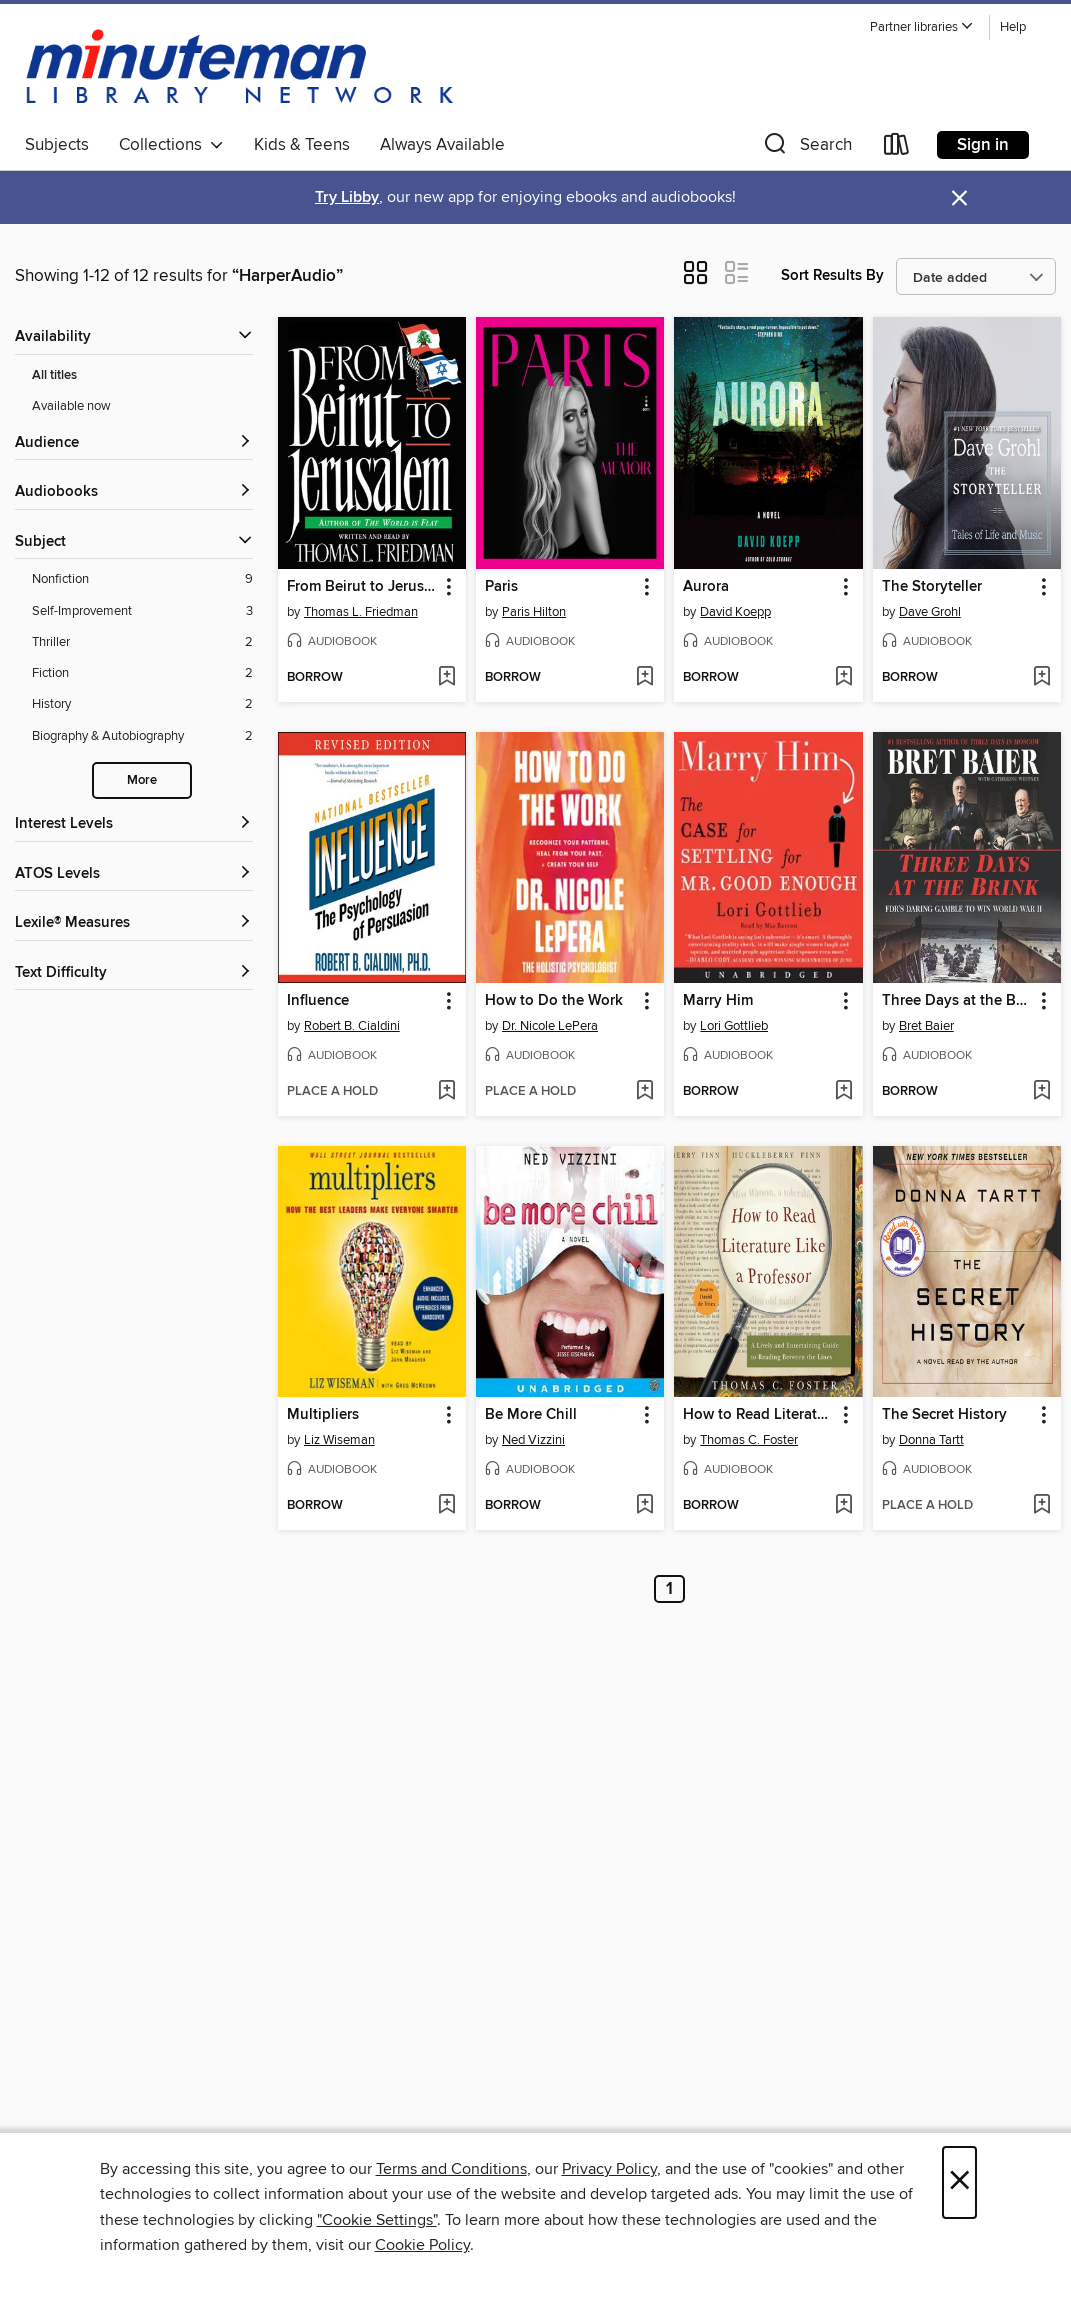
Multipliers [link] (323, 1415)
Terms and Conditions (451, 2169)
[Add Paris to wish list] (644, 678)
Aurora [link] (706, 587)
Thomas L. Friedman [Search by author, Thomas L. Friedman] (361, 612)
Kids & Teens (302, 145)
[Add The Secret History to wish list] (1041, 1506)
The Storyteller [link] (932, 587)
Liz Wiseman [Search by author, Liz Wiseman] (339, 1440)
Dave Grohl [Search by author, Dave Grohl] (930, 612)
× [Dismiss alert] (959, 198)
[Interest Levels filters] (134, 824)
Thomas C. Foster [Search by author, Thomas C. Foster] (749, 1440)
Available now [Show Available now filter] (71, 406)
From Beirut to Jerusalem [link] (362, 587)
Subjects (57, 145)
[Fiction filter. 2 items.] (142, 673)
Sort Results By (832, 275)
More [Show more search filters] (142, 780)
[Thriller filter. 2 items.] (142, 642)
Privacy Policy (609, 2169)
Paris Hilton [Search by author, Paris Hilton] (534, 612)
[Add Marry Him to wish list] (843, 1092)
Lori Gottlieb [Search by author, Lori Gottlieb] (734, 1026)
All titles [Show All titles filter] (54, 375)
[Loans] (897, 148)
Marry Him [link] (718, 1001)
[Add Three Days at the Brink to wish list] (1041, 1092)
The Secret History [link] (944, 1415)
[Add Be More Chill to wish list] (644, 1506)
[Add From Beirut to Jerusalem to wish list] (446, 678)
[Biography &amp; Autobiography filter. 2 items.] (142, 736)
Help (1013, 27)
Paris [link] (501, 587)
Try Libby (347, 197)
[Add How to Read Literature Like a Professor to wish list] (843, 1506)
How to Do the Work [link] (554, 1001)
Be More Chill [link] (531, 1415)
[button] (922, 27)
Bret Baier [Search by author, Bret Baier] (926, 1026)
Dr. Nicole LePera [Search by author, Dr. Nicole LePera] (550, 1026)
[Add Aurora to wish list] (843, 678)
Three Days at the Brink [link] (957, 1001)
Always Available (442, 145)
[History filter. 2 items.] (142, 704)
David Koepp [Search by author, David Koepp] (735, 612)
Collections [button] (171, 145)
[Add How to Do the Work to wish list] (644, 1092)
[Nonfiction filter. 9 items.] (142, 579)
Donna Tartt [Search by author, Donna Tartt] (931, 1440)
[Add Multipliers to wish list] (446, 1506)
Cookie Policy (422, 2245)
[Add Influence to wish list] (446, 1092)
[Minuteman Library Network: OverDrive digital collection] (241, 69)
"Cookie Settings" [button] (377, 2220)
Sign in (983, 145)
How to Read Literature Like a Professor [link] (758, 1415)
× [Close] (959, 2182)
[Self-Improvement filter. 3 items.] (142, 611)
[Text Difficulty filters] (134, 973)
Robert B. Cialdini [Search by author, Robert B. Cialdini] (352, 1026)
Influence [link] (318, 1001)
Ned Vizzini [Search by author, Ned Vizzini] (533, 1440)
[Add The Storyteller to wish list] (1041, 678)
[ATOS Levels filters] (134, 874)
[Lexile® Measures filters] (134, 923)
